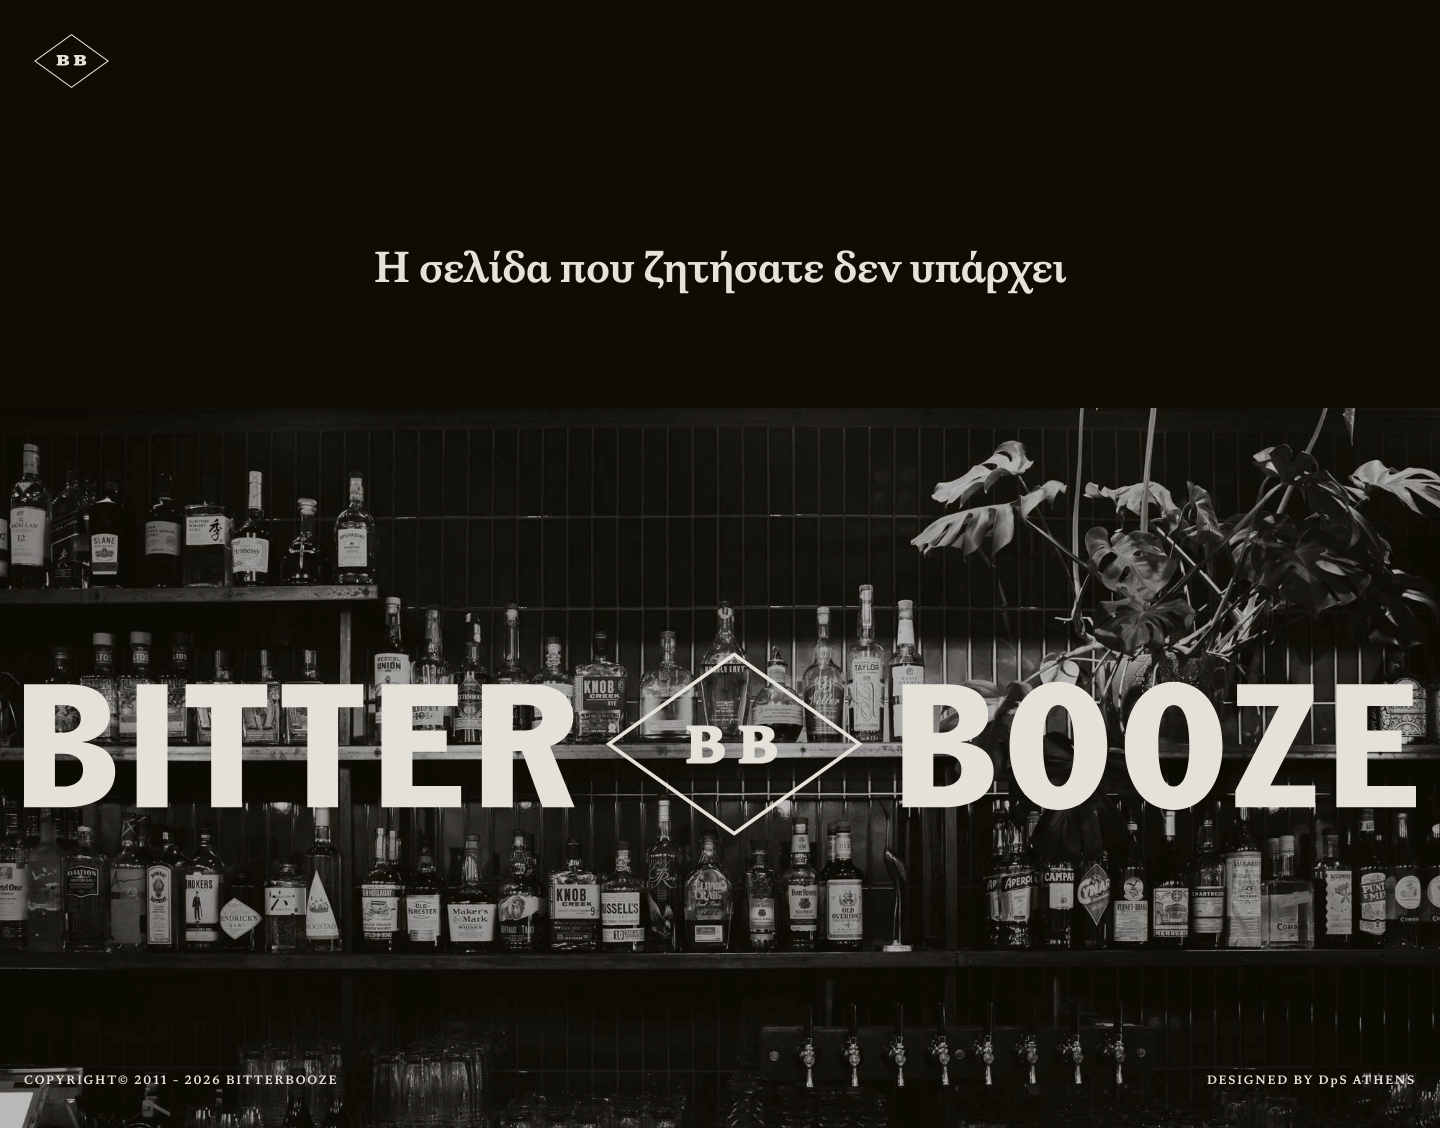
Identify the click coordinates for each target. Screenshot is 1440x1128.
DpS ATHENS (1367, 1080)
